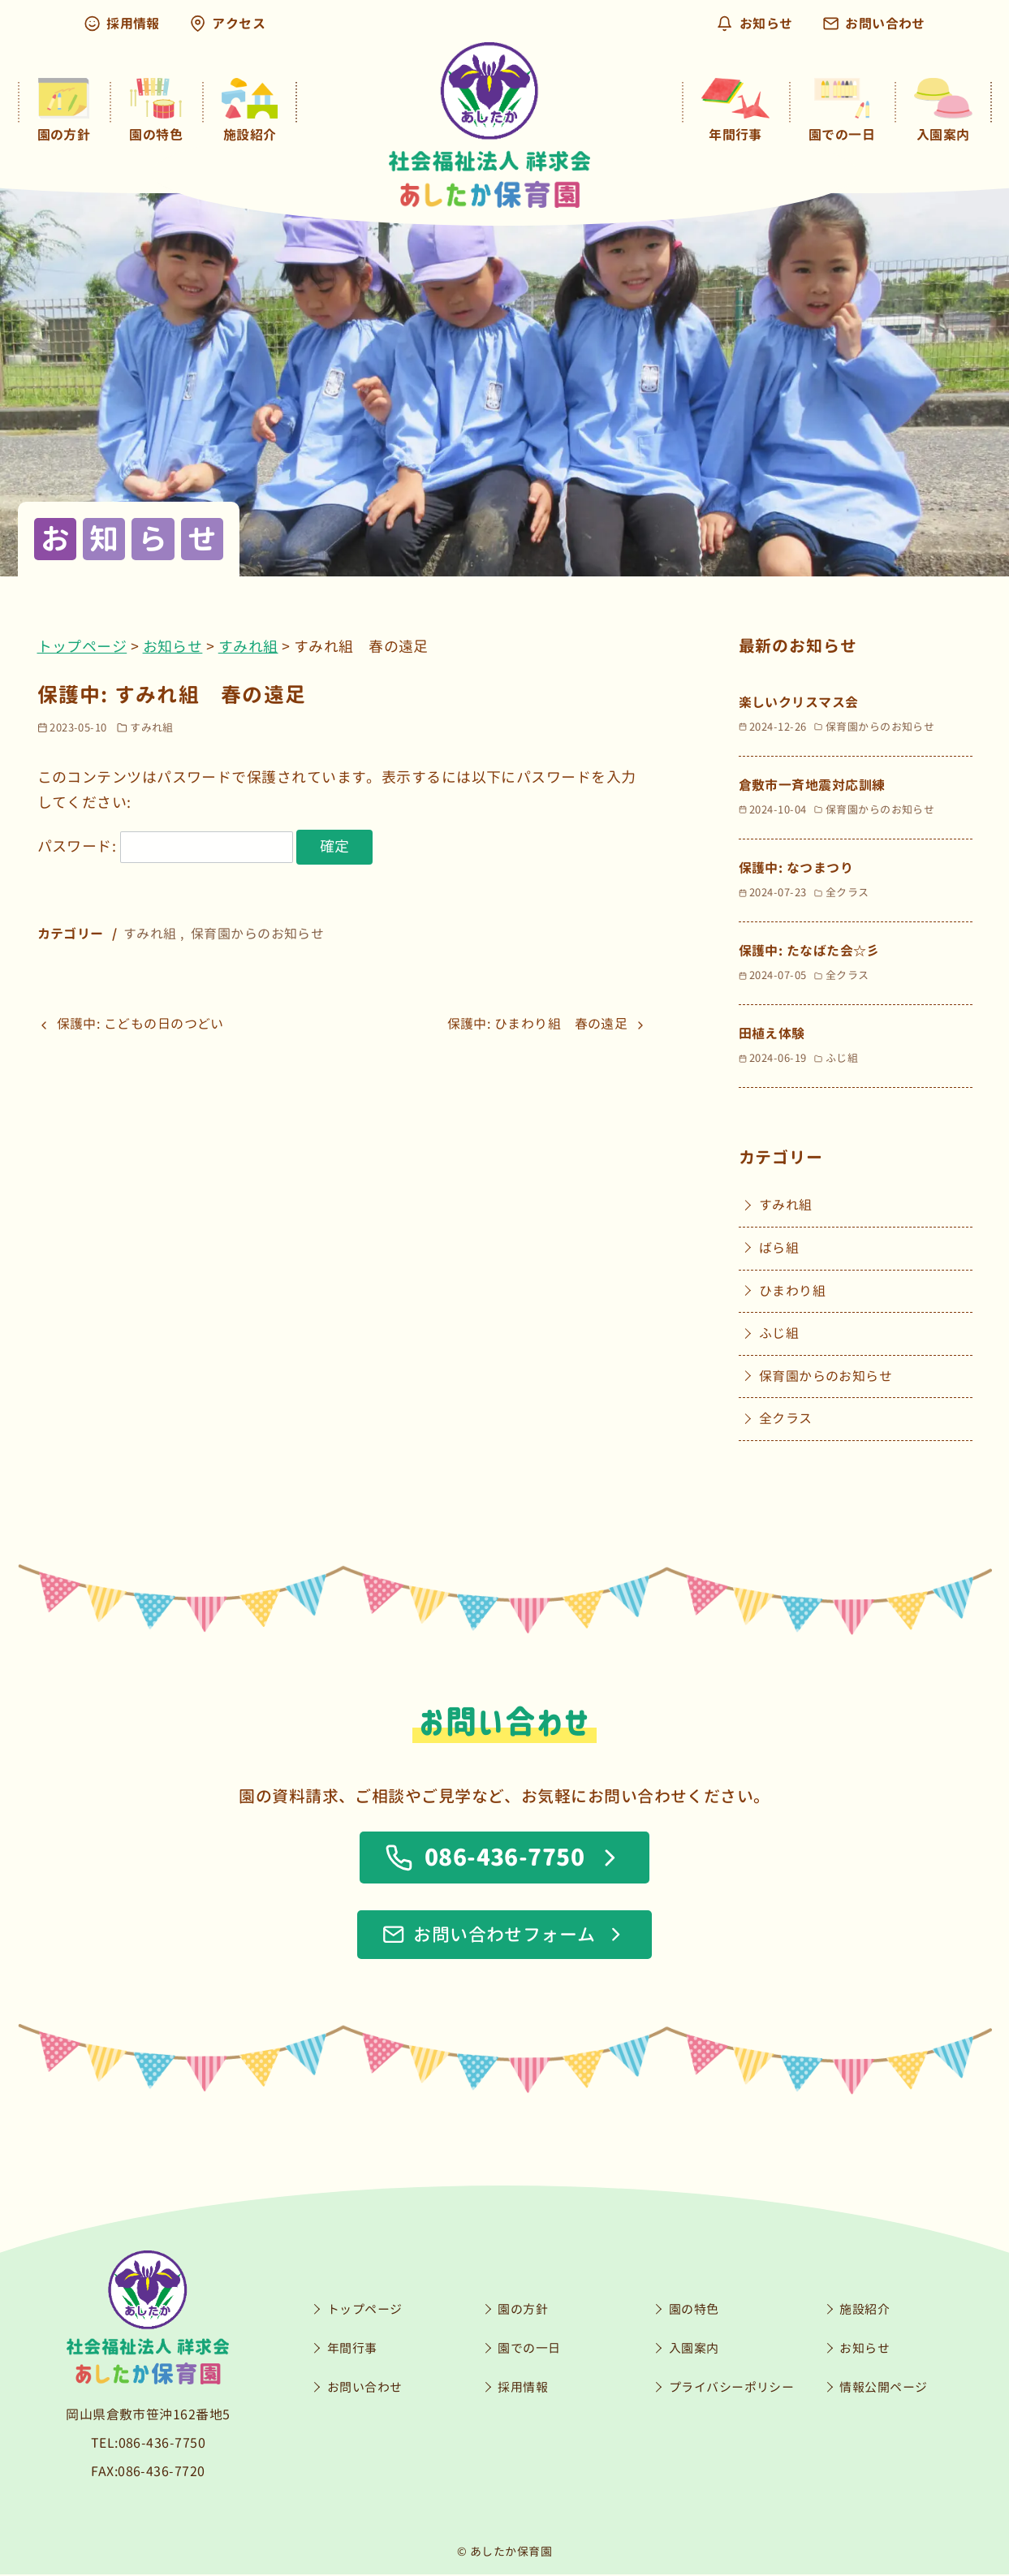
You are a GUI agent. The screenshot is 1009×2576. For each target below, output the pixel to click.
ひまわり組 (792, 1291)
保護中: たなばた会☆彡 (809, 951)
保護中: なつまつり (796, 868)
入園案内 (694, 2349)
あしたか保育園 (511, 2553)
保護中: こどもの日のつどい (140, 1024)
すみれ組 (248, 646)
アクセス (227, 24)
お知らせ (755, 24)
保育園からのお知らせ (258, 934)
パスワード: (165, 846)
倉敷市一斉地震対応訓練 (812, 785)
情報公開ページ (883, 2388)
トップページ (82, 646)
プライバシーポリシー (732, 2388)
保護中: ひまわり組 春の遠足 (537, 1024)
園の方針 (523, 2310)
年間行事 (352, 2349)
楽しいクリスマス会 (799, 702)
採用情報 (122, 24)
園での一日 (529, 2349)
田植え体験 (772, 1033)
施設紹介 (864, 2310)
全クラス (786, 1420)
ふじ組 (779, 1334)
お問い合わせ (873, 24)
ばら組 (779, 1248)
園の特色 (694, 2310)
